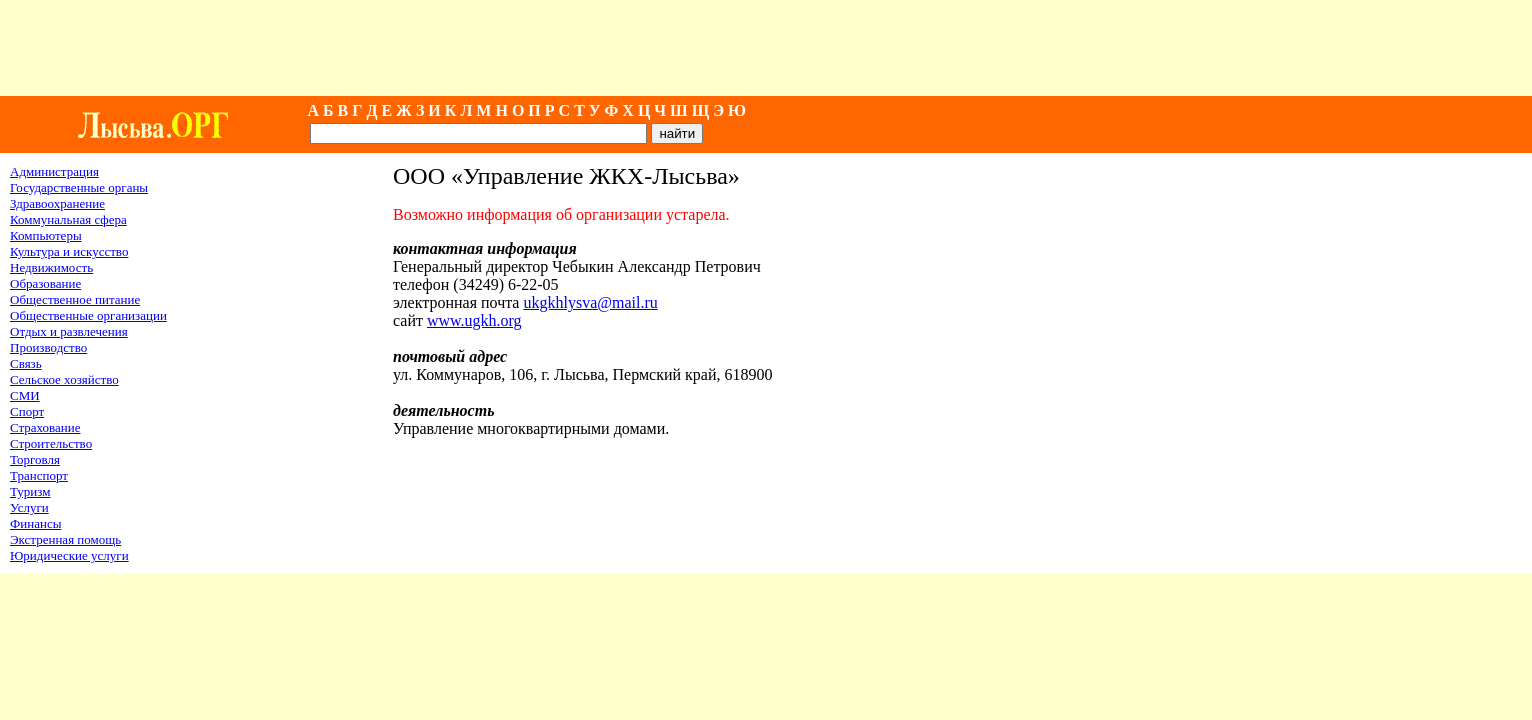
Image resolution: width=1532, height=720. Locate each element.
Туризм (30, 491)
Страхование (45, 427)
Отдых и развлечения (69, 331)
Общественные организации (88, 315)
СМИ (25, 395)
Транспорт (39, 475)
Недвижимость (51, 267)
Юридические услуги (69, 555)
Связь (26, 363)
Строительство (51, 443)
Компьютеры (46, 235)
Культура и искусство (69, 251)
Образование (45, 283)
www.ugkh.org (474, 320)
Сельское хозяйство (64, 379)
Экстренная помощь (65, 539)
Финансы (35, 523)
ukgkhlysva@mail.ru (590, 302)
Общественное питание (75, 299)
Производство (48, 347)
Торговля (35, 459)
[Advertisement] (766, 48)
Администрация (54, 171)
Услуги (29, 507)
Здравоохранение (57, 203)
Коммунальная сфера (68, 219)
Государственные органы (79, 187)
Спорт (27, 411)
